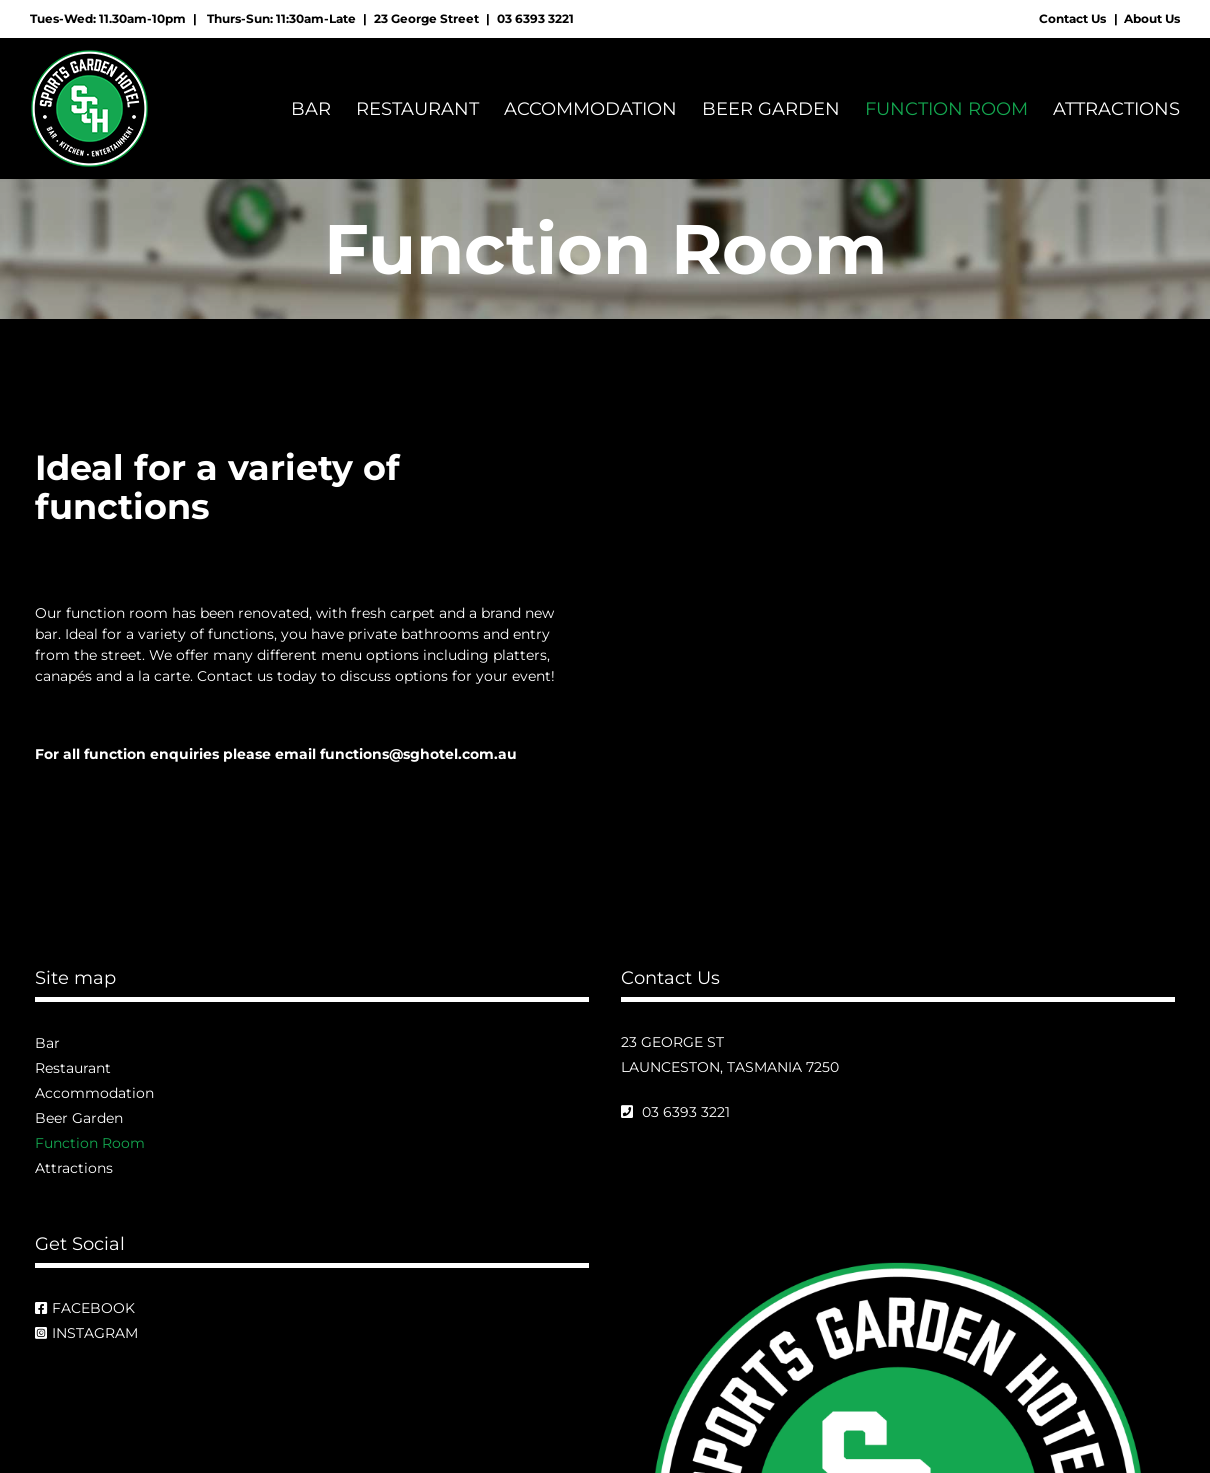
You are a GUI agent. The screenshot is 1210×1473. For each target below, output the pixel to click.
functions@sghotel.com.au (418, 755)
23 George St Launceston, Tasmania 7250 (730, 1055)
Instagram (86, 1334)
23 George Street (426, 18)
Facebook (85, 1309)
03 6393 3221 (535, 18)
